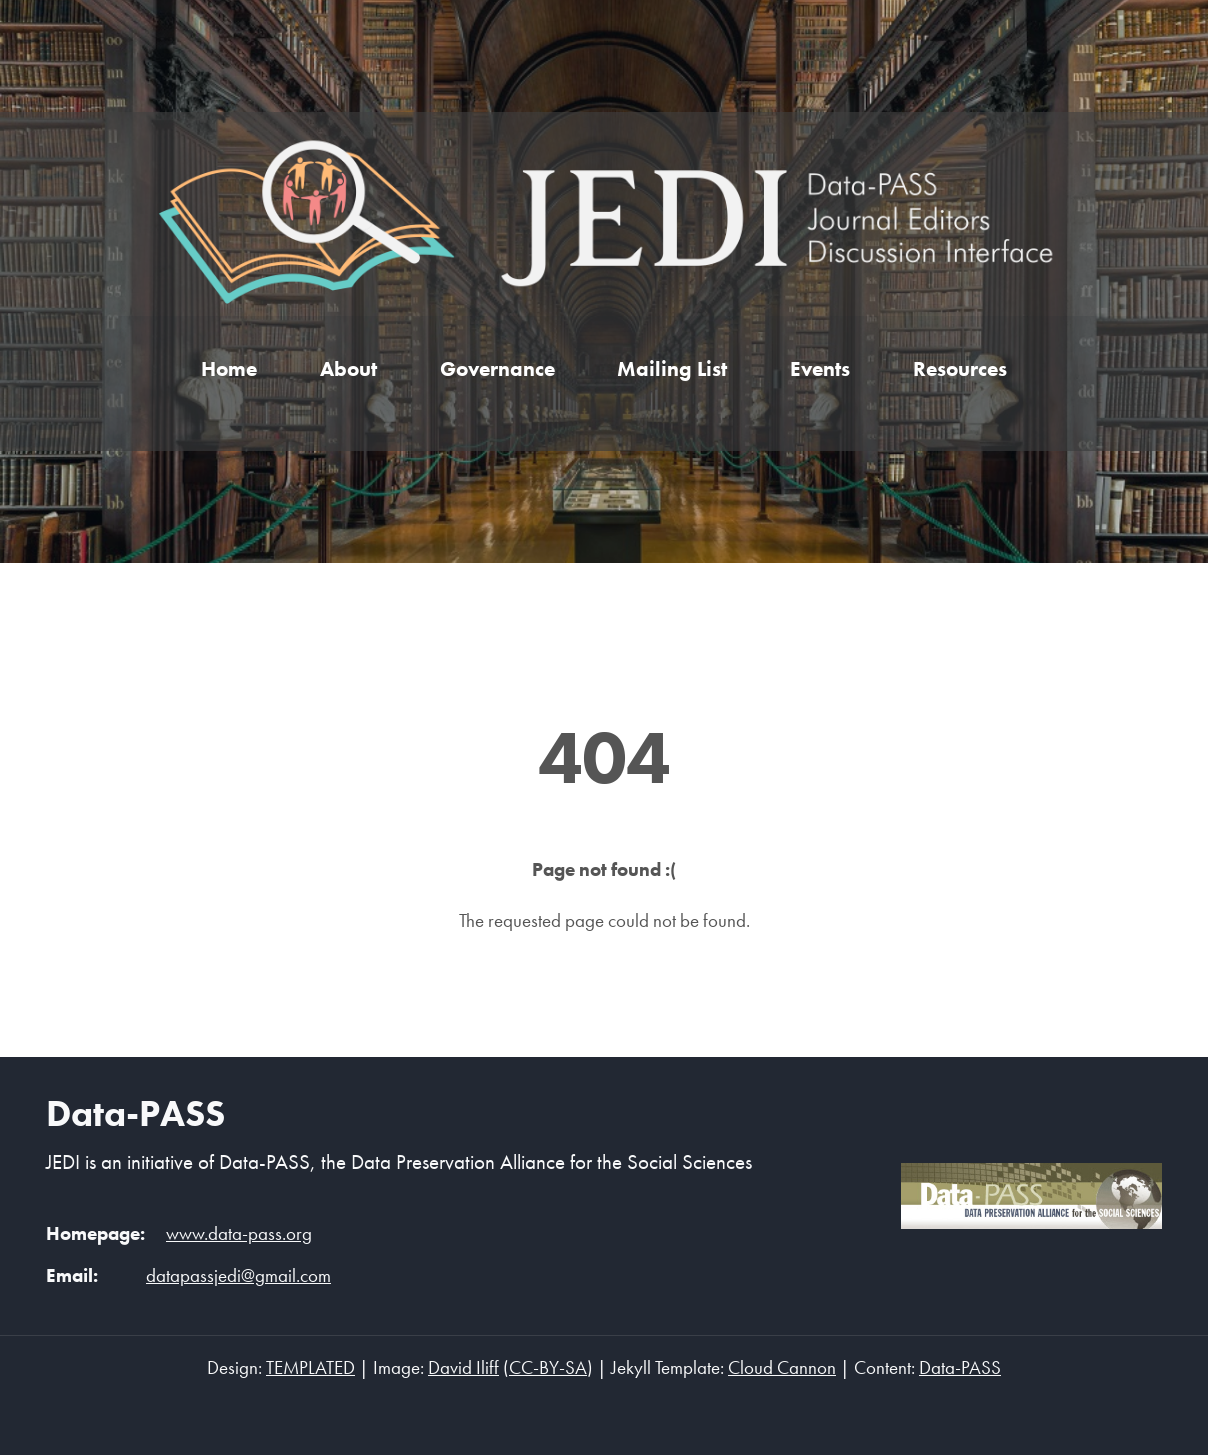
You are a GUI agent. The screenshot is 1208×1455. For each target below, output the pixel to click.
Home (229, 369)
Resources (960, 369)
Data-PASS (135, 1113)
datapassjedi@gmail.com (238, 1276)
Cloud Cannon (782, 1368)
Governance (497, 369)
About (348, 369)
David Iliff (463, 1368)
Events (820, 369)
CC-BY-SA (548, 1368)
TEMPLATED (310, 1368)
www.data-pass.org (239, 1234)
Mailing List (672, 369)
